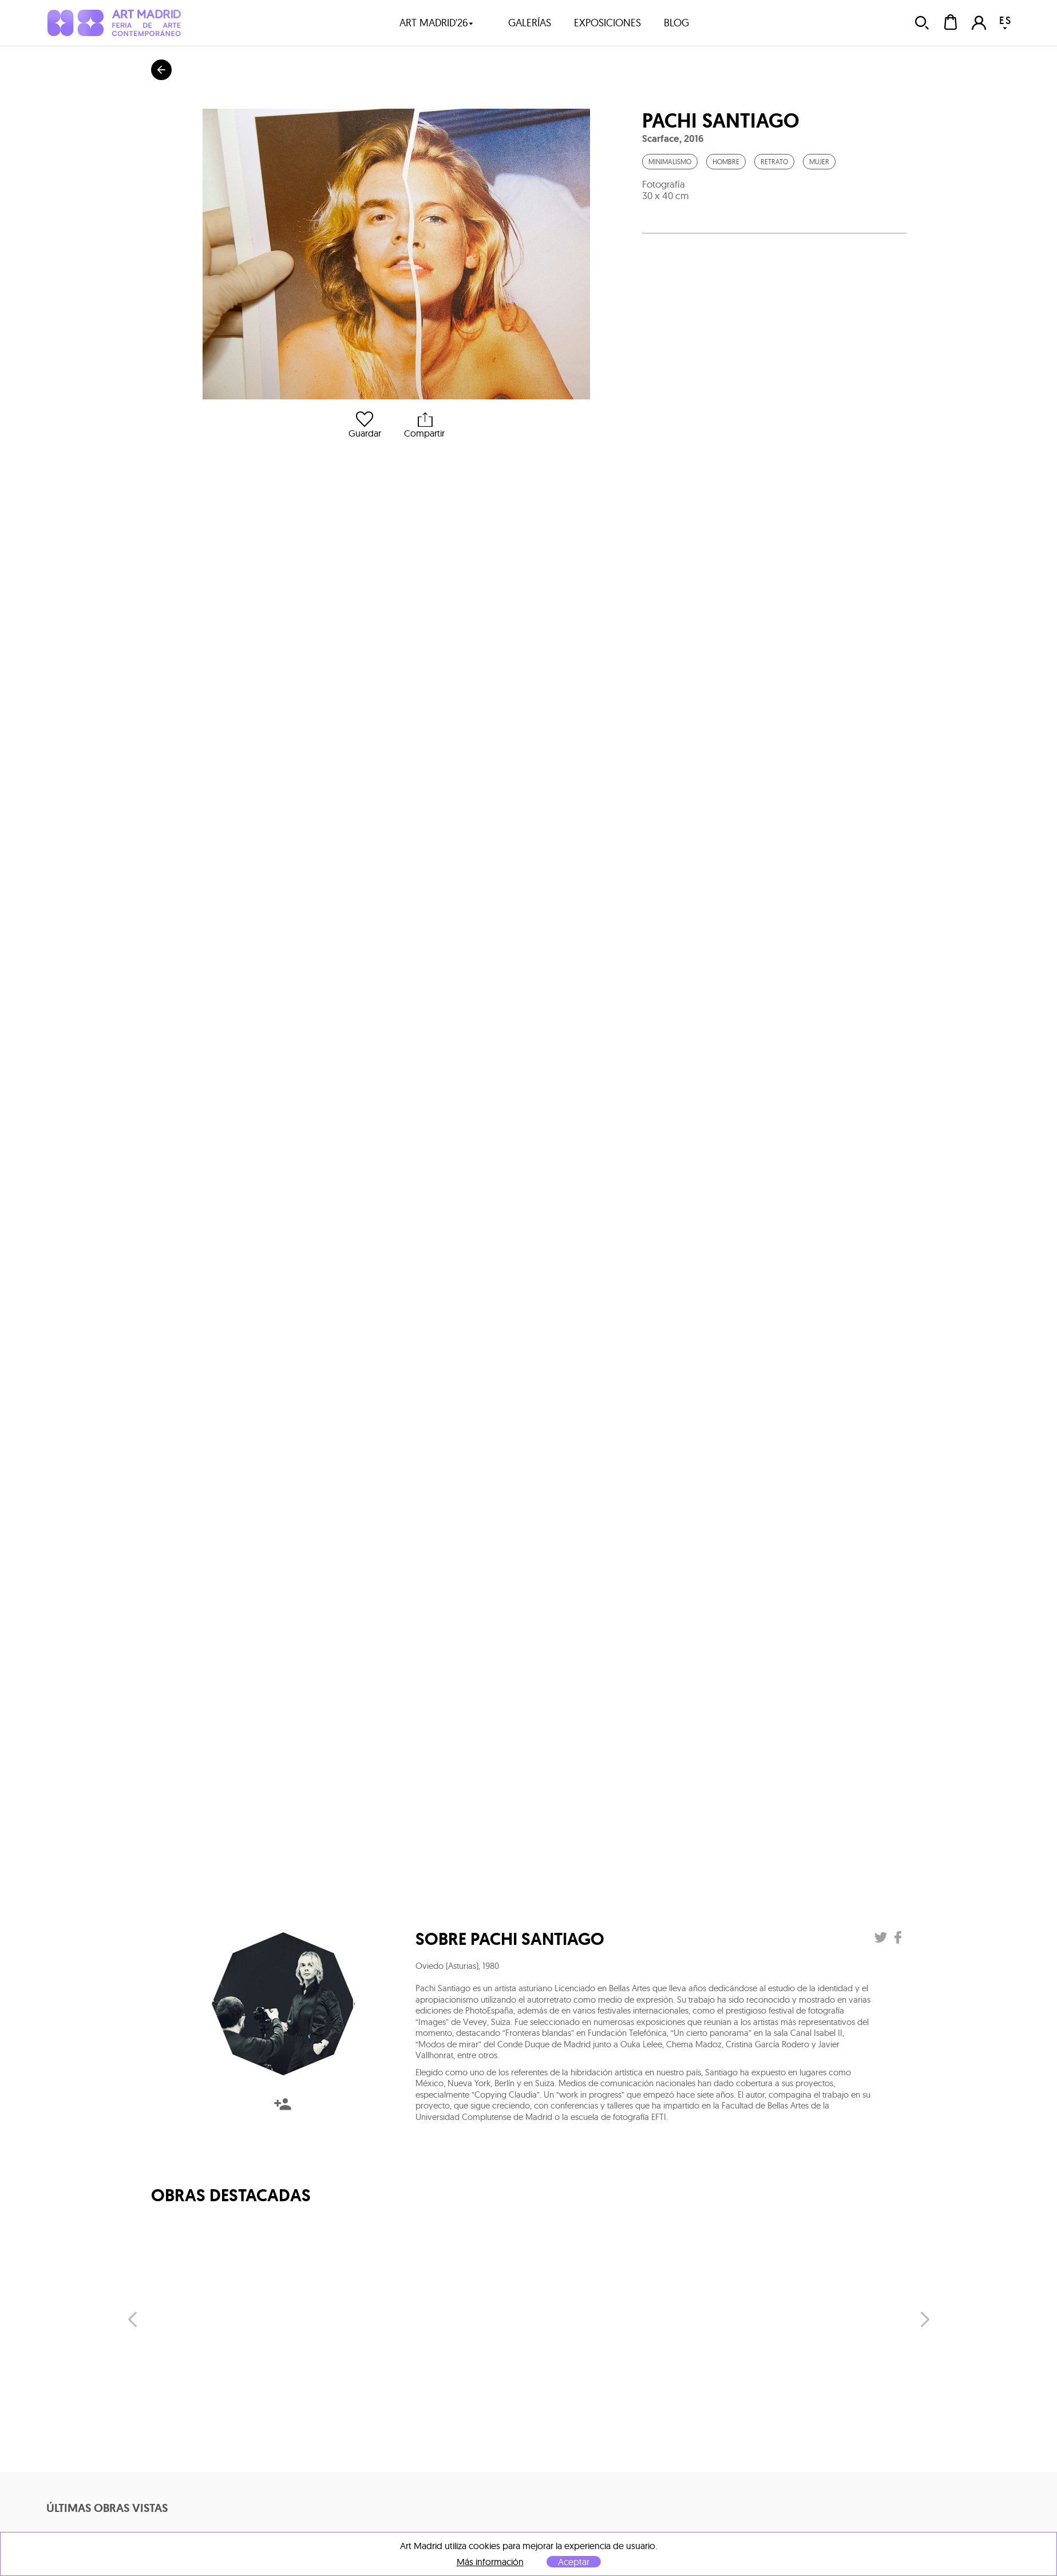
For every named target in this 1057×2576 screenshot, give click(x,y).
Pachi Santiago (720, 121)
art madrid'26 (436, 22)
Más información (490, 2562)
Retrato (774, 161)
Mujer (819, 161)
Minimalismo (669, 161)
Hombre (725, 161)
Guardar (365, 425)
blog (676, 22)
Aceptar (573, 2561)
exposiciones (607, 22)
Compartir (424, 425)
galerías (529, 22)
